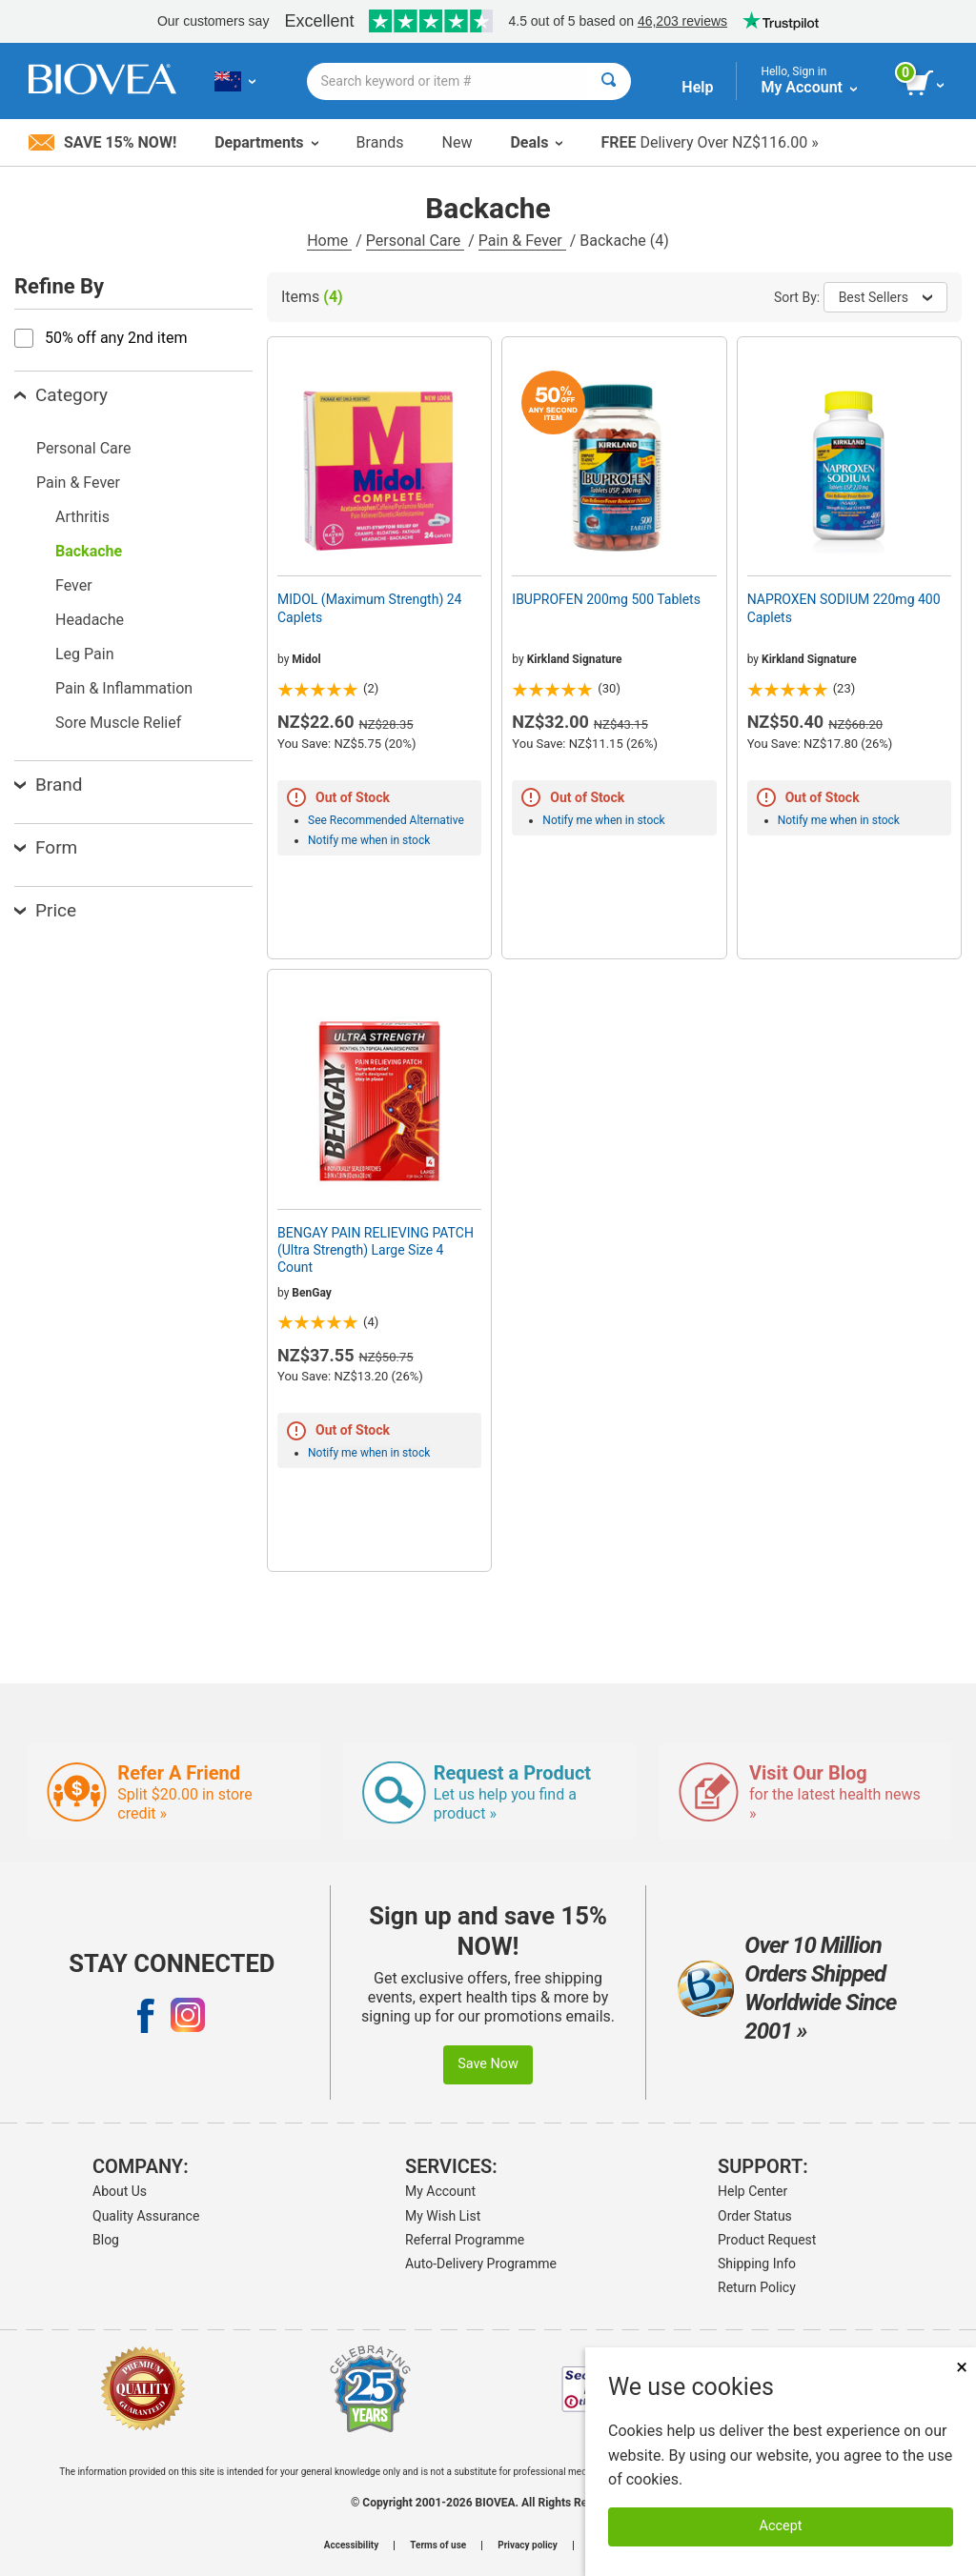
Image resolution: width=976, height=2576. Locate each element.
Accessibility (351, 2545)
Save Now (488, 2064)
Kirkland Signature (574, 659)
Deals (536, 142)
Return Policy (757, 2287)
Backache (88, 551)
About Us (119, 2191)
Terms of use (438, 2545)
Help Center (752, 2191)
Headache (89, 620)
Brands (380, 142)
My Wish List (442, 2216)
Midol (306, 659)
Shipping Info (757, 2263)
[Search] (608, 81)
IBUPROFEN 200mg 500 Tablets (606, 599)
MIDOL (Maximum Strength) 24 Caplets (369, 608)
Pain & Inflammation (124, 688)
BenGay (311, 1292)
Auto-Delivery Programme (481, 2263)
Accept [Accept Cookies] (781, 2526)
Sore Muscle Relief (118, 723)
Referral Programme (464, 2239)
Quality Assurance (145, 2216)
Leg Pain (84, 654)
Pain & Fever (522, 240)
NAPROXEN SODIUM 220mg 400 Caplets (844, 608)
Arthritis (82, 517)
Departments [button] (265, 142)
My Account (440, 2191)
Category (61, 395)
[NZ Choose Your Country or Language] (234, 80)
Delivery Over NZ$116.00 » (709, 142)
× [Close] (961, 2367)
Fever (73, 585)
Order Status (755, 2216)
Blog (105, 2239)
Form (45, 847)
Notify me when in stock (369, 840)
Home (329, 240)
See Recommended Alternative (386, 820)
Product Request (767, 2239)
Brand (48, 784)
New (457, 142)
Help (697, 87)
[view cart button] (926, 83)
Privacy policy (528, 2545)
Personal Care (415, 240)
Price (45, 910)
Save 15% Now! (102, 142)
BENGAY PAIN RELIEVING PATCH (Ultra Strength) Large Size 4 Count (375, 1250)
